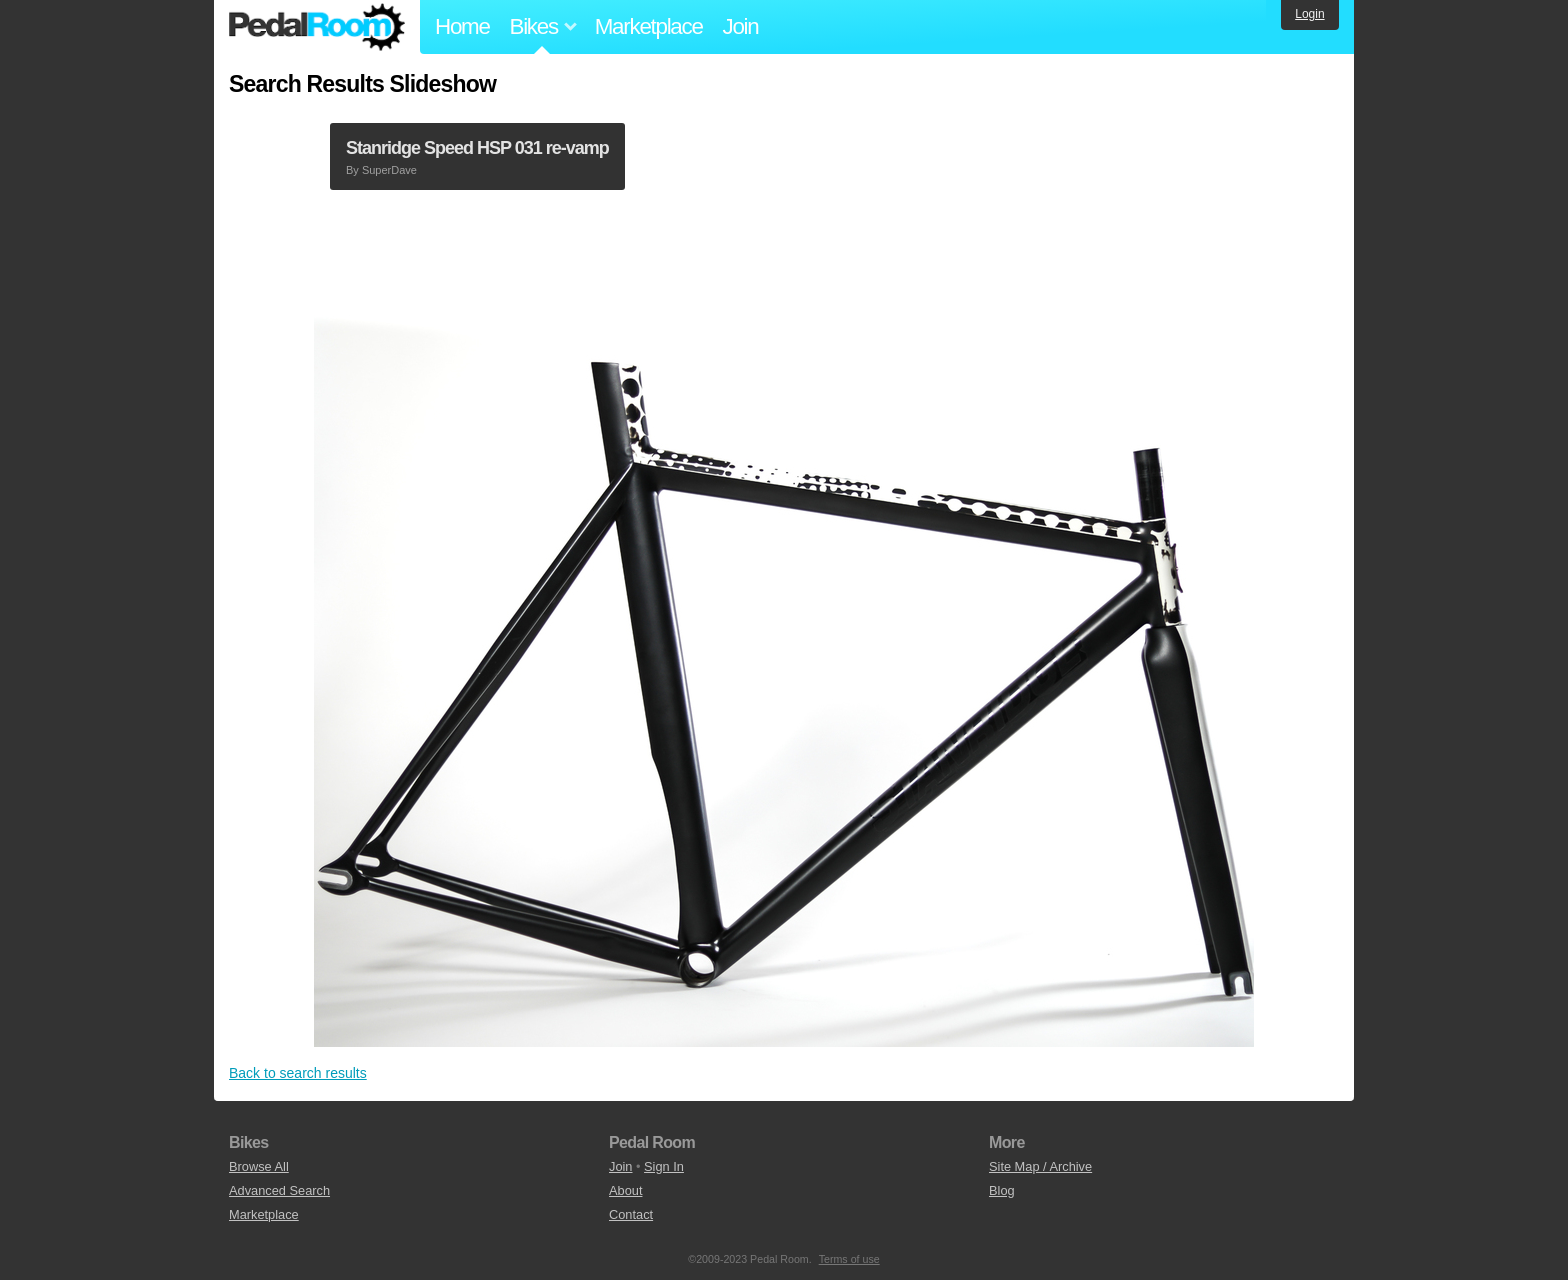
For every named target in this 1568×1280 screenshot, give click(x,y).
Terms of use (849, 1259)
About (625, 1190)
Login (1309, 14)
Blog (1002, 1190)
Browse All (259, 1166)
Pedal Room (317, 27)
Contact (631, 1214)
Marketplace (649, 26)
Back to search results (298, 1073)
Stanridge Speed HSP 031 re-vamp (477, 148)
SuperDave (389, 170)
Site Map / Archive (1040, 1166)
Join (741, 26)
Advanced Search (279, 1190)
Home (462, 26)
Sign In (664, 1166)
